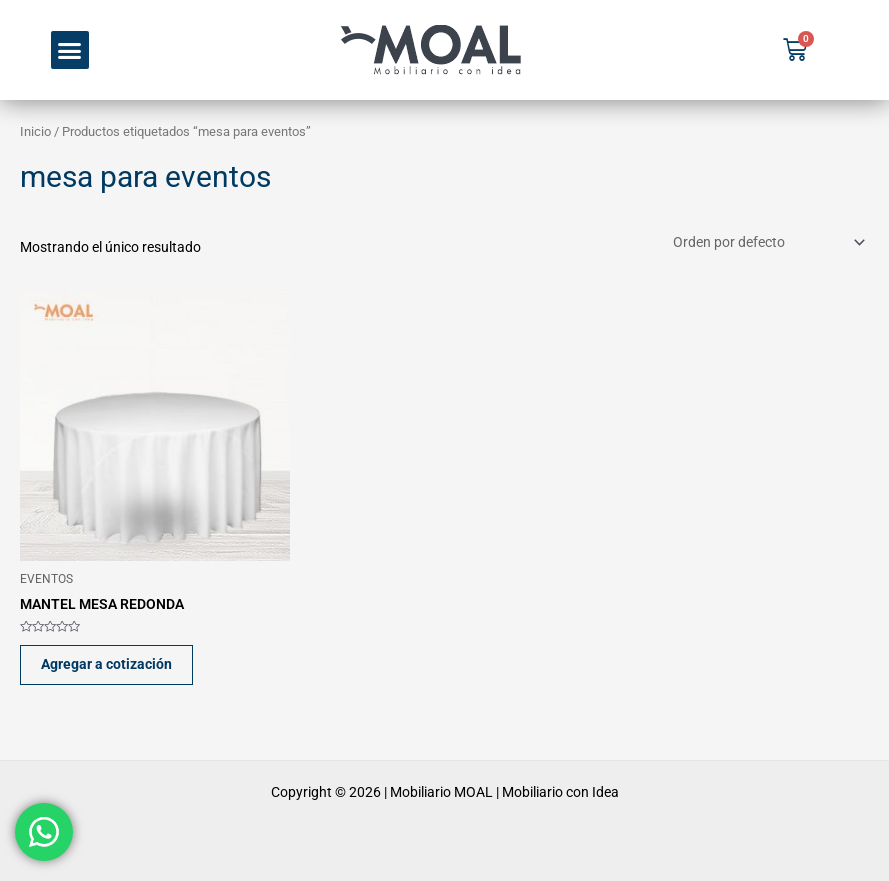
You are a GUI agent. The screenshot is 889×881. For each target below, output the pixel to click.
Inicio (35, 131)
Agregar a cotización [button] (106, 664)
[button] (70, 50)
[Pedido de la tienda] (767, 243)
